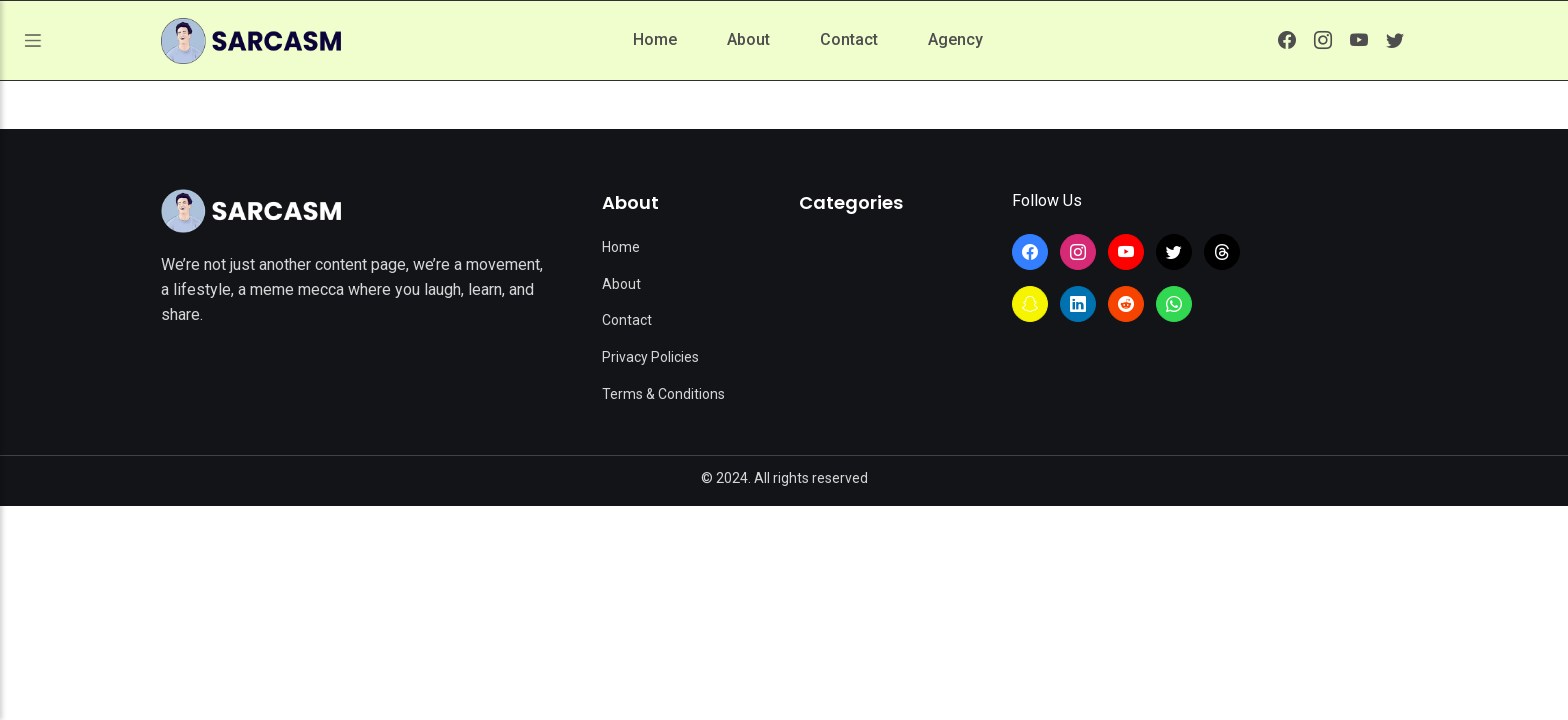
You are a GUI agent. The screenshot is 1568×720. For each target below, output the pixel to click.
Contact (849, 39)
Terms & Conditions (663, 394)
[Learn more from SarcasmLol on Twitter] (1395, 40)
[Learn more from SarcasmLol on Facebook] (1287, 40)
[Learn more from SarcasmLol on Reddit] (1126, 304)
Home (655, 39)
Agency (955, 39)
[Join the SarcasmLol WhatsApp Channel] (1174, 304)
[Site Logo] (251, 211)
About (748, 39)
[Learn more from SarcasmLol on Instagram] (1323, 40)
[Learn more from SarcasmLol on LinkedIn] (1078, 304)
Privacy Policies (650, 357)
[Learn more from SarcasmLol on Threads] (1222, 252)
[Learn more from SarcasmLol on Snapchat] (1030, 304)
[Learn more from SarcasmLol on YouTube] (1359, 40)
